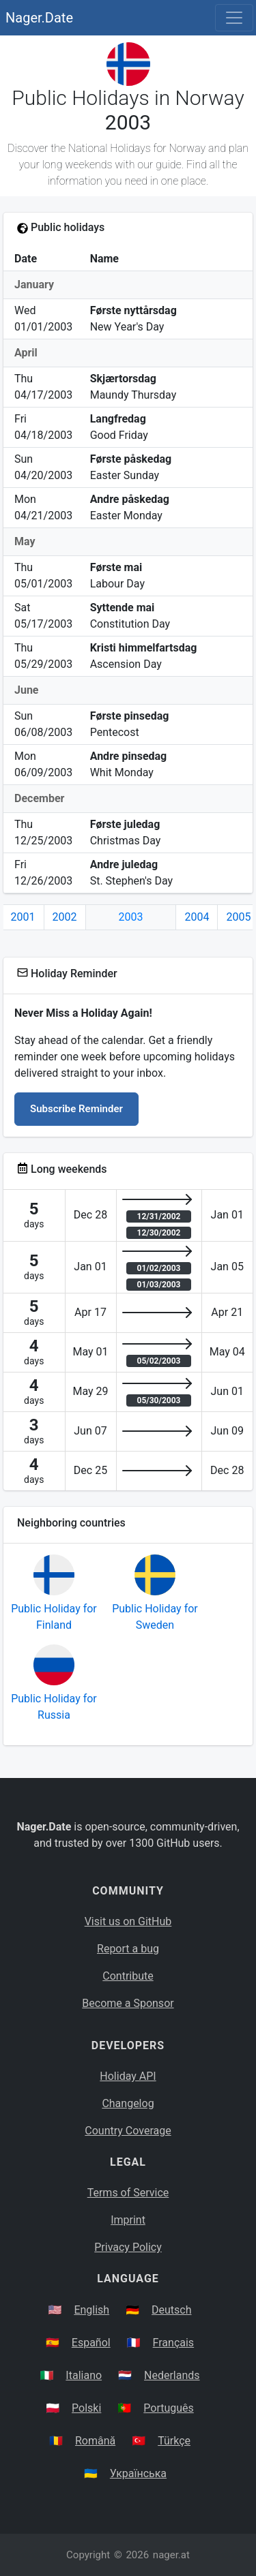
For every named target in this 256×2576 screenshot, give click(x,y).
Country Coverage (128, 2130)
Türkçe (174, 2440)
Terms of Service (128, 2192)
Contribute (127, 1975)
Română (95, 2440)
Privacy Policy (128, 2247)
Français (174, 2342)
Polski (86, 2408)
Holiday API (128, 2076)
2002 (65, 916)
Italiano (84, 2375)
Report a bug (128, 1948)
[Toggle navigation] (234, 17)
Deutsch (171, 2309)
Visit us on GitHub (128, 1921)
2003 (131, 916)
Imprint (128, 2219)
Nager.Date (39, 18)
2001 (23, 916)
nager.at (171, 2555)
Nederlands (172, 2375)
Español (91, 2342)
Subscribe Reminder (76, 1109)
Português (168, 2408)
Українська (138, 2473)
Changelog (128, 2103)
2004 (196, 916)
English (91, 2309)
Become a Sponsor (127, 2003)
